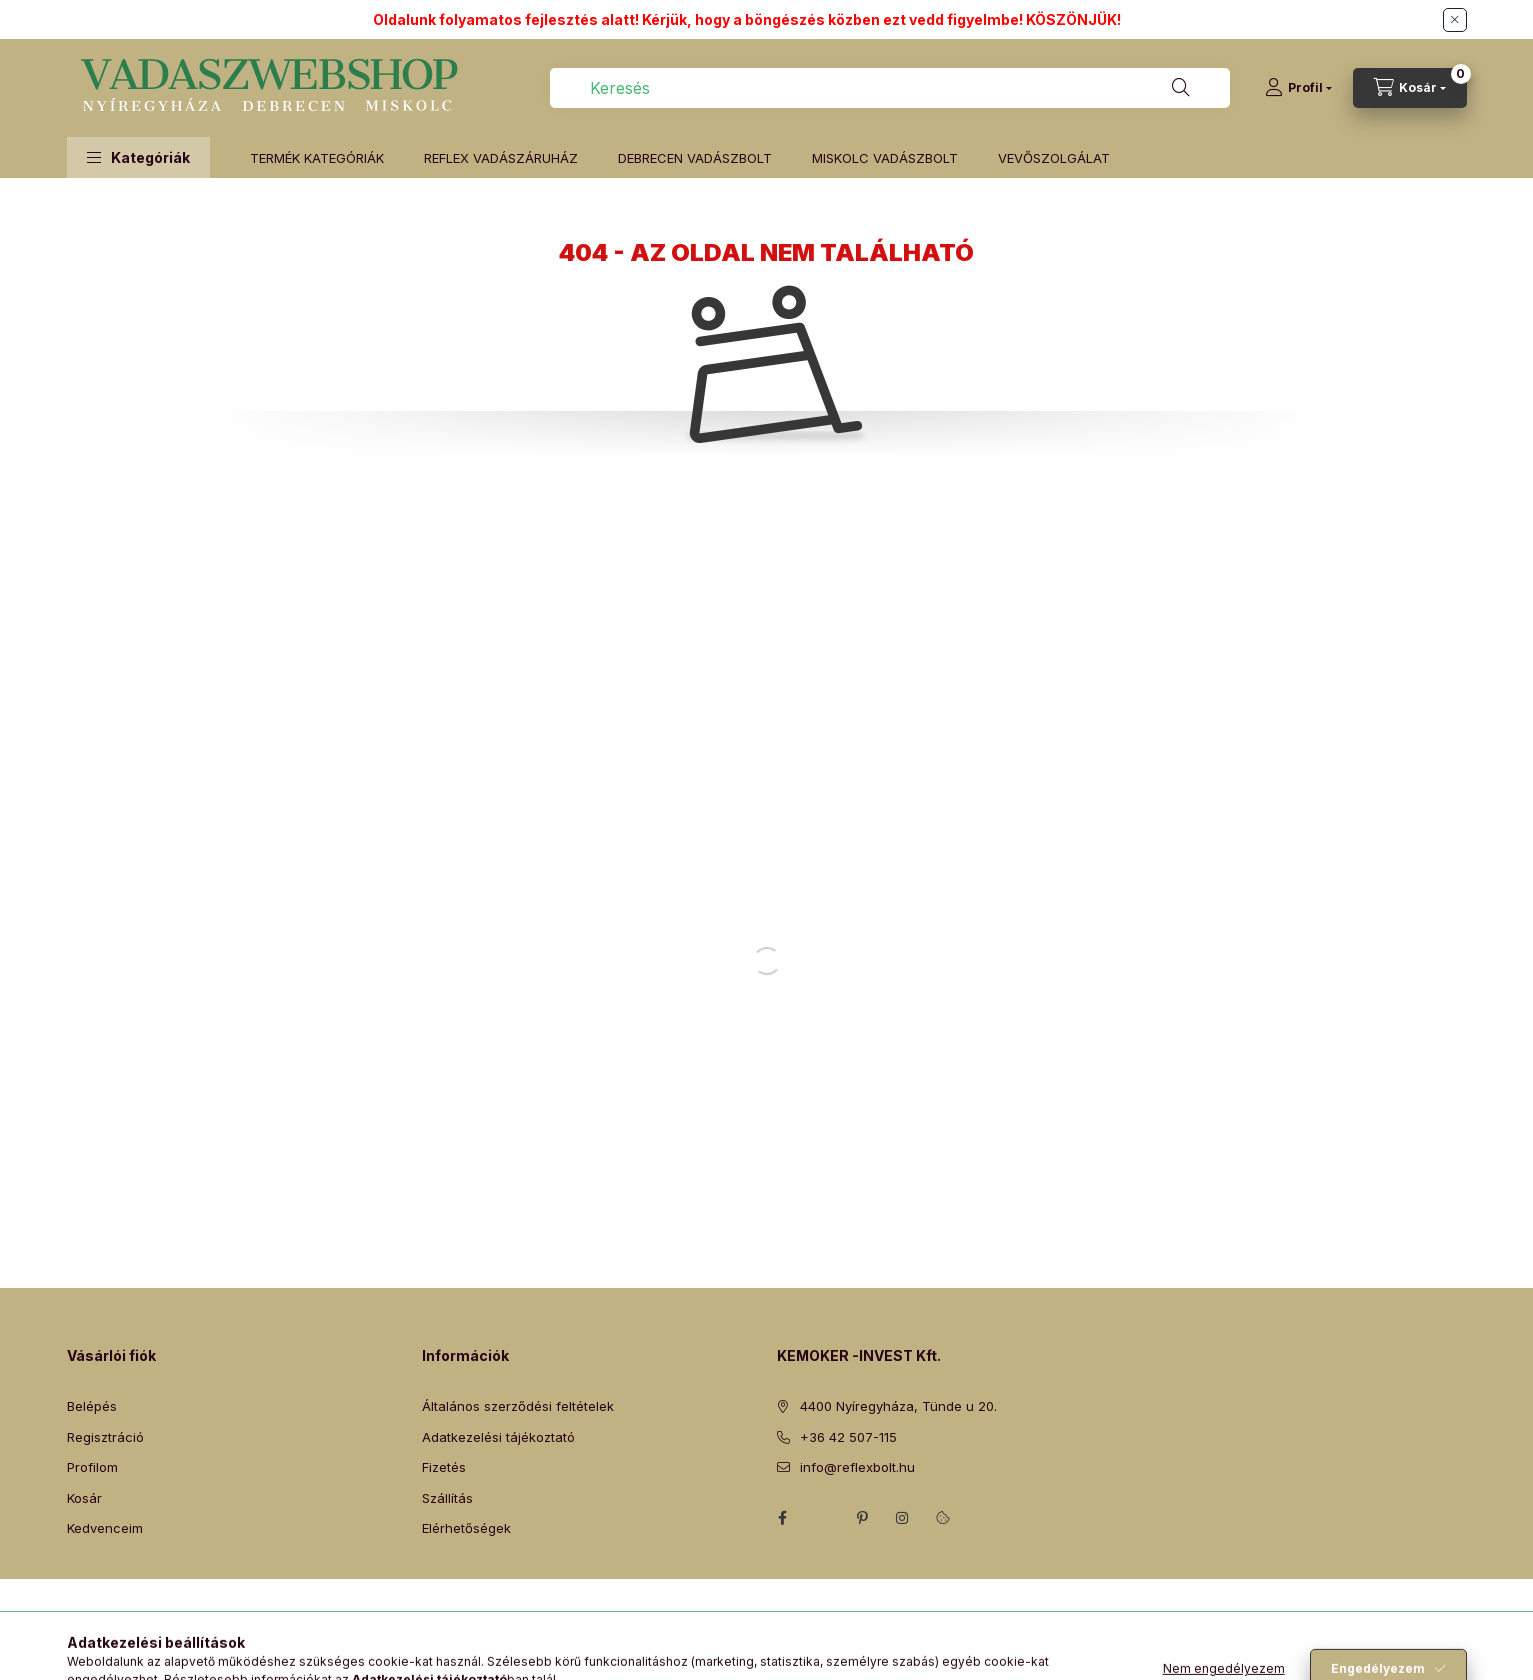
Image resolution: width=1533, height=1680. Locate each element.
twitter (823, 1518)
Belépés (92, 1406)
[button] (138, 157)
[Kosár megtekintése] (1410, 88)
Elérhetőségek (466, 1528)
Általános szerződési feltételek (518, 1406)
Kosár (84, 1498)
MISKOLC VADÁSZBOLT (885, 158)
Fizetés (444, 1467)
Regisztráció (105, 1437)
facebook (783, 1518)
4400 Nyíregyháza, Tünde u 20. (898, 1406)
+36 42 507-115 (848, 1437)
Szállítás (447, 1498)
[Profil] (1298, 88)
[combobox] (890, 88)
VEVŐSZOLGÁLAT (1054, 158)
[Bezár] (1455, 20)
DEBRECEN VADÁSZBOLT (695, 158)
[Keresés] (1181, 88)
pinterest (863, 1518)
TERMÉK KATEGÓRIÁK (317, 158)
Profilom (92, 1467)
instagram (903, 1518)
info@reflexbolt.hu (857, 1467)
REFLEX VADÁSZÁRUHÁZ (501, 158)
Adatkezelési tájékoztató (498, 1437)
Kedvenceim (105, 1528)
